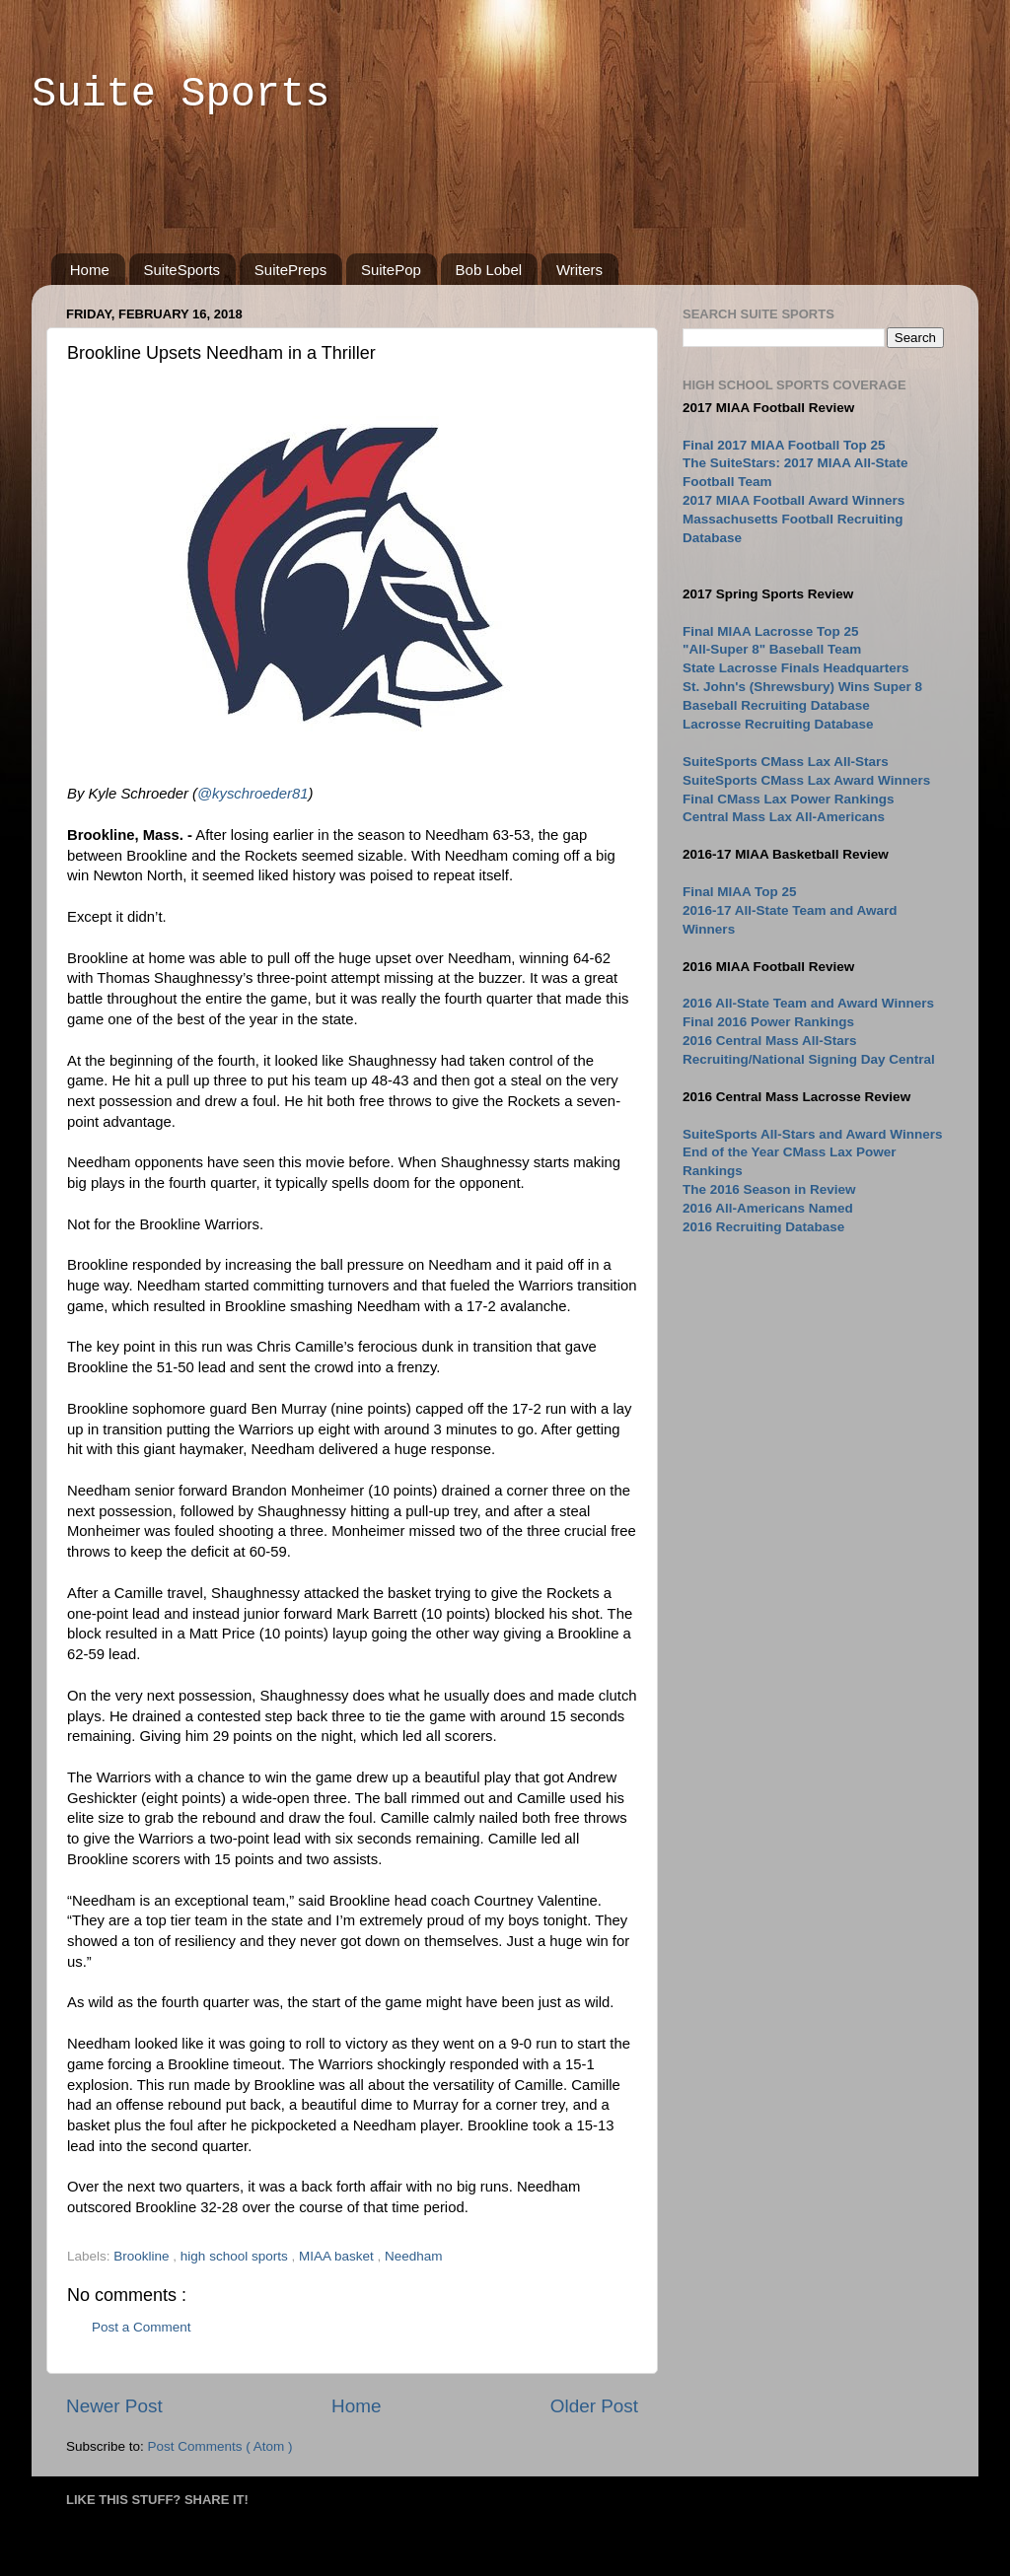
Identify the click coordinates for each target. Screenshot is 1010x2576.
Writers (579, 269)
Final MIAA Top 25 (740, 891)
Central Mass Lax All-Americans (784, 816)
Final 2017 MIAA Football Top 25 (784, 445)
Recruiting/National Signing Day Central (809, 1059)
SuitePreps (290, 269)
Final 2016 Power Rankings (768, 1021)
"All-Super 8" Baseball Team (772, 649)
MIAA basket (338, 2256)
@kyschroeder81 (252, 793)
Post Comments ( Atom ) (220, 2446)
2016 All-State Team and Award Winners (808, 1003)
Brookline (143, 2256)
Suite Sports (180, 94)
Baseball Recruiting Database (776, 705)
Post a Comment (141, 2327)
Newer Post (114, 2406)
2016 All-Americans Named (768, 1208)
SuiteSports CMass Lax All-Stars (786, 761)
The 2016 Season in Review (769, 1189)
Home (89, 269)
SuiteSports (182, 269)
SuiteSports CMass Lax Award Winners (806, 780)
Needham (414, 2256)
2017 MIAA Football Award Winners (793, 500)
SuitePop (391, 269)
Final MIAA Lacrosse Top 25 (771, 631)
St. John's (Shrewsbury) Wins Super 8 (802, 686)
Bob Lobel (489, 269)
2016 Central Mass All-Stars (770, 1040)
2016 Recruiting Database (763, 1226)
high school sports (236, 2256)
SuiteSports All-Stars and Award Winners (812, 1134)
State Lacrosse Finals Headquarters (796, 668)
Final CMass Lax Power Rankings (789, 799)
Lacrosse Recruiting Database (778, 724)
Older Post (594, 2406)
